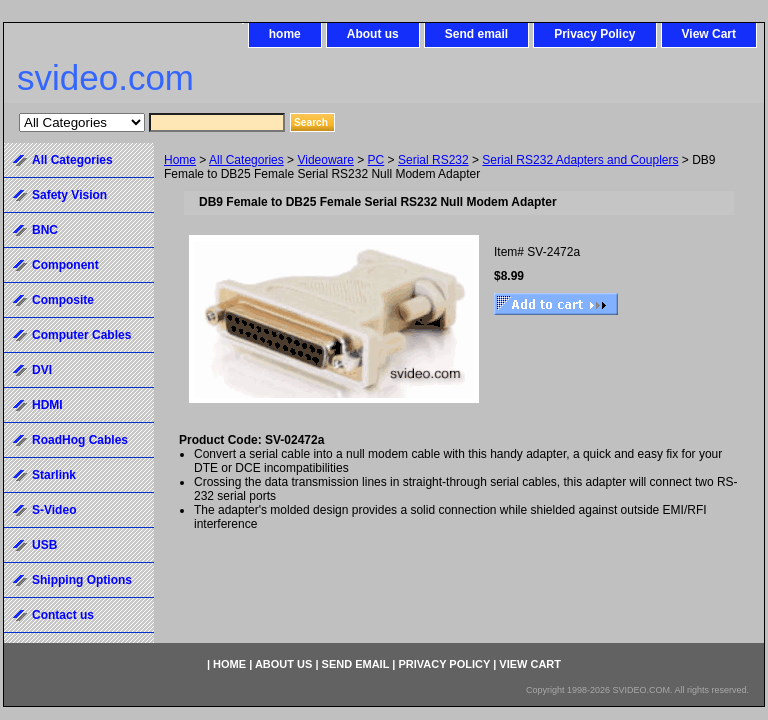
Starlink (54, 475)
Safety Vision (69, 195)
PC (376, 160)
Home (180, 160)
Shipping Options (82, 580)
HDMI (47, 405)
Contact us (63, 615)
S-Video (54, 510)
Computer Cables (81, 335)
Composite (63, 300)
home (285, 34)
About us (373, 34)
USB (44, 545)
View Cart (709, 34)
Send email (476, 34)
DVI (42, 370)
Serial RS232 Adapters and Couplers (580, 160)
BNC (45, 230)
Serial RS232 (433, 160)
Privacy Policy (594, 34)
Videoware (325, 160)
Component (65, 265)
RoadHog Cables (80, 440)
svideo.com (105, 77)
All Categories (246, 160)
